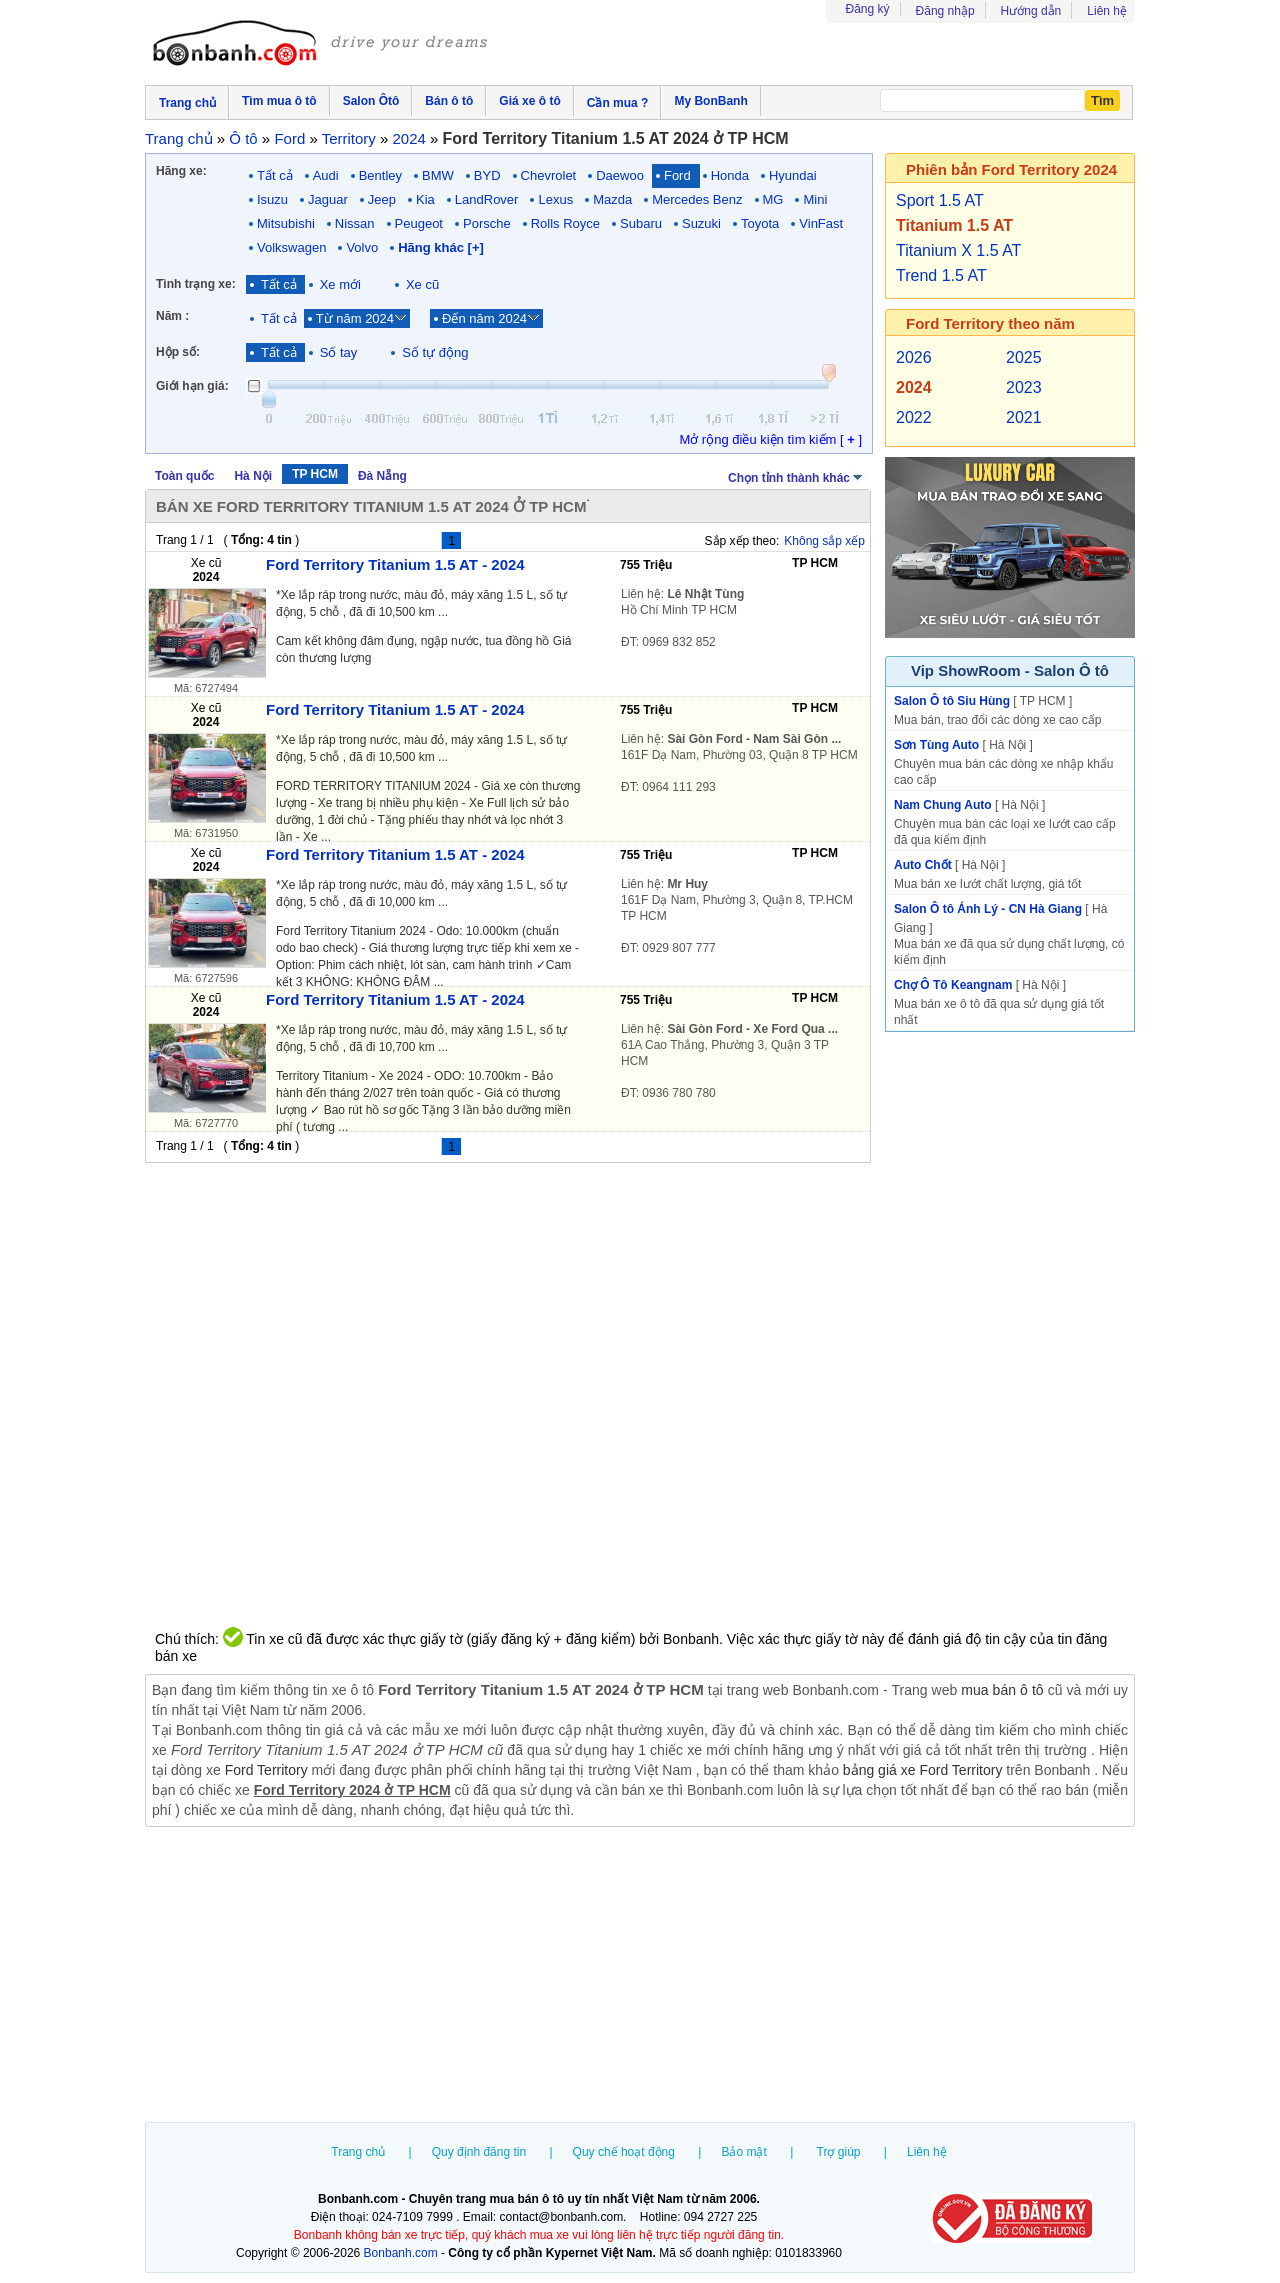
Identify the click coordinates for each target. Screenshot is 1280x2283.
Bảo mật (743, 2152)
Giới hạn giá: (192, 386)
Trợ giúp (839, 2152)
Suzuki (701, 223)
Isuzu (272, 199)
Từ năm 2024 (355, 318)
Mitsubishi (286, 223)
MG (773, 199)
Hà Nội (253, 476)
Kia (425, 199)
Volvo (362, 247)
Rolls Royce (565, 223)
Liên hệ (1107, 11)
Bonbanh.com (401, 2253)
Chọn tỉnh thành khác (796, 476)
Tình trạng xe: (196, 284)
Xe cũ (422, 284)
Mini (815, 199)
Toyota (760, 223)
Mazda (612, 199)
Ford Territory (266, 1770)
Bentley (380, 175)
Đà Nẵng (382, 476)
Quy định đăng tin (479, 2152)
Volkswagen (291, 247)
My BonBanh (710, 101)
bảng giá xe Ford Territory (923, 1770)
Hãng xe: (181, 171)
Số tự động (435, 352)
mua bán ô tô (1002, 1690)
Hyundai (793, 175)
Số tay (339, 352)
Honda (730, 175)
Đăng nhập (945, 11)
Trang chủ (358, 2152)
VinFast (821, 223)
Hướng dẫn (1031, 11)
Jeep (382, 199)
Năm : (172, 316)
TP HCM (315, 474)
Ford (677, 175)
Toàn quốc (184, 476)
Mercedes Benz (697, 199)
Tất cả (275, 175)
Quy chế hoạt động (624, 2152)
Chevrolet (549, 175)
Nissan (355, 223)
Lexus (555, 199)
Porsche (487, 223)
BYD (487, 175)
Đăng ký (868, 9)
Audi (326, 175)
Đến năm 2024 (484, 318)
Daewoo (620, 175)
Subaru (641, 223)
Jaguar (328, 199)
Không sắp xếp (824, 541)
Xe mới (340, 284)
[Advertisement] (640, 1977)
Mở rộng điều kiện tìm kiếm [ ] (770, 439)
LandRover (487, 199)
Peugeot (419, 223)
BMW (438, 175)
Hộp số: (178, 352)
